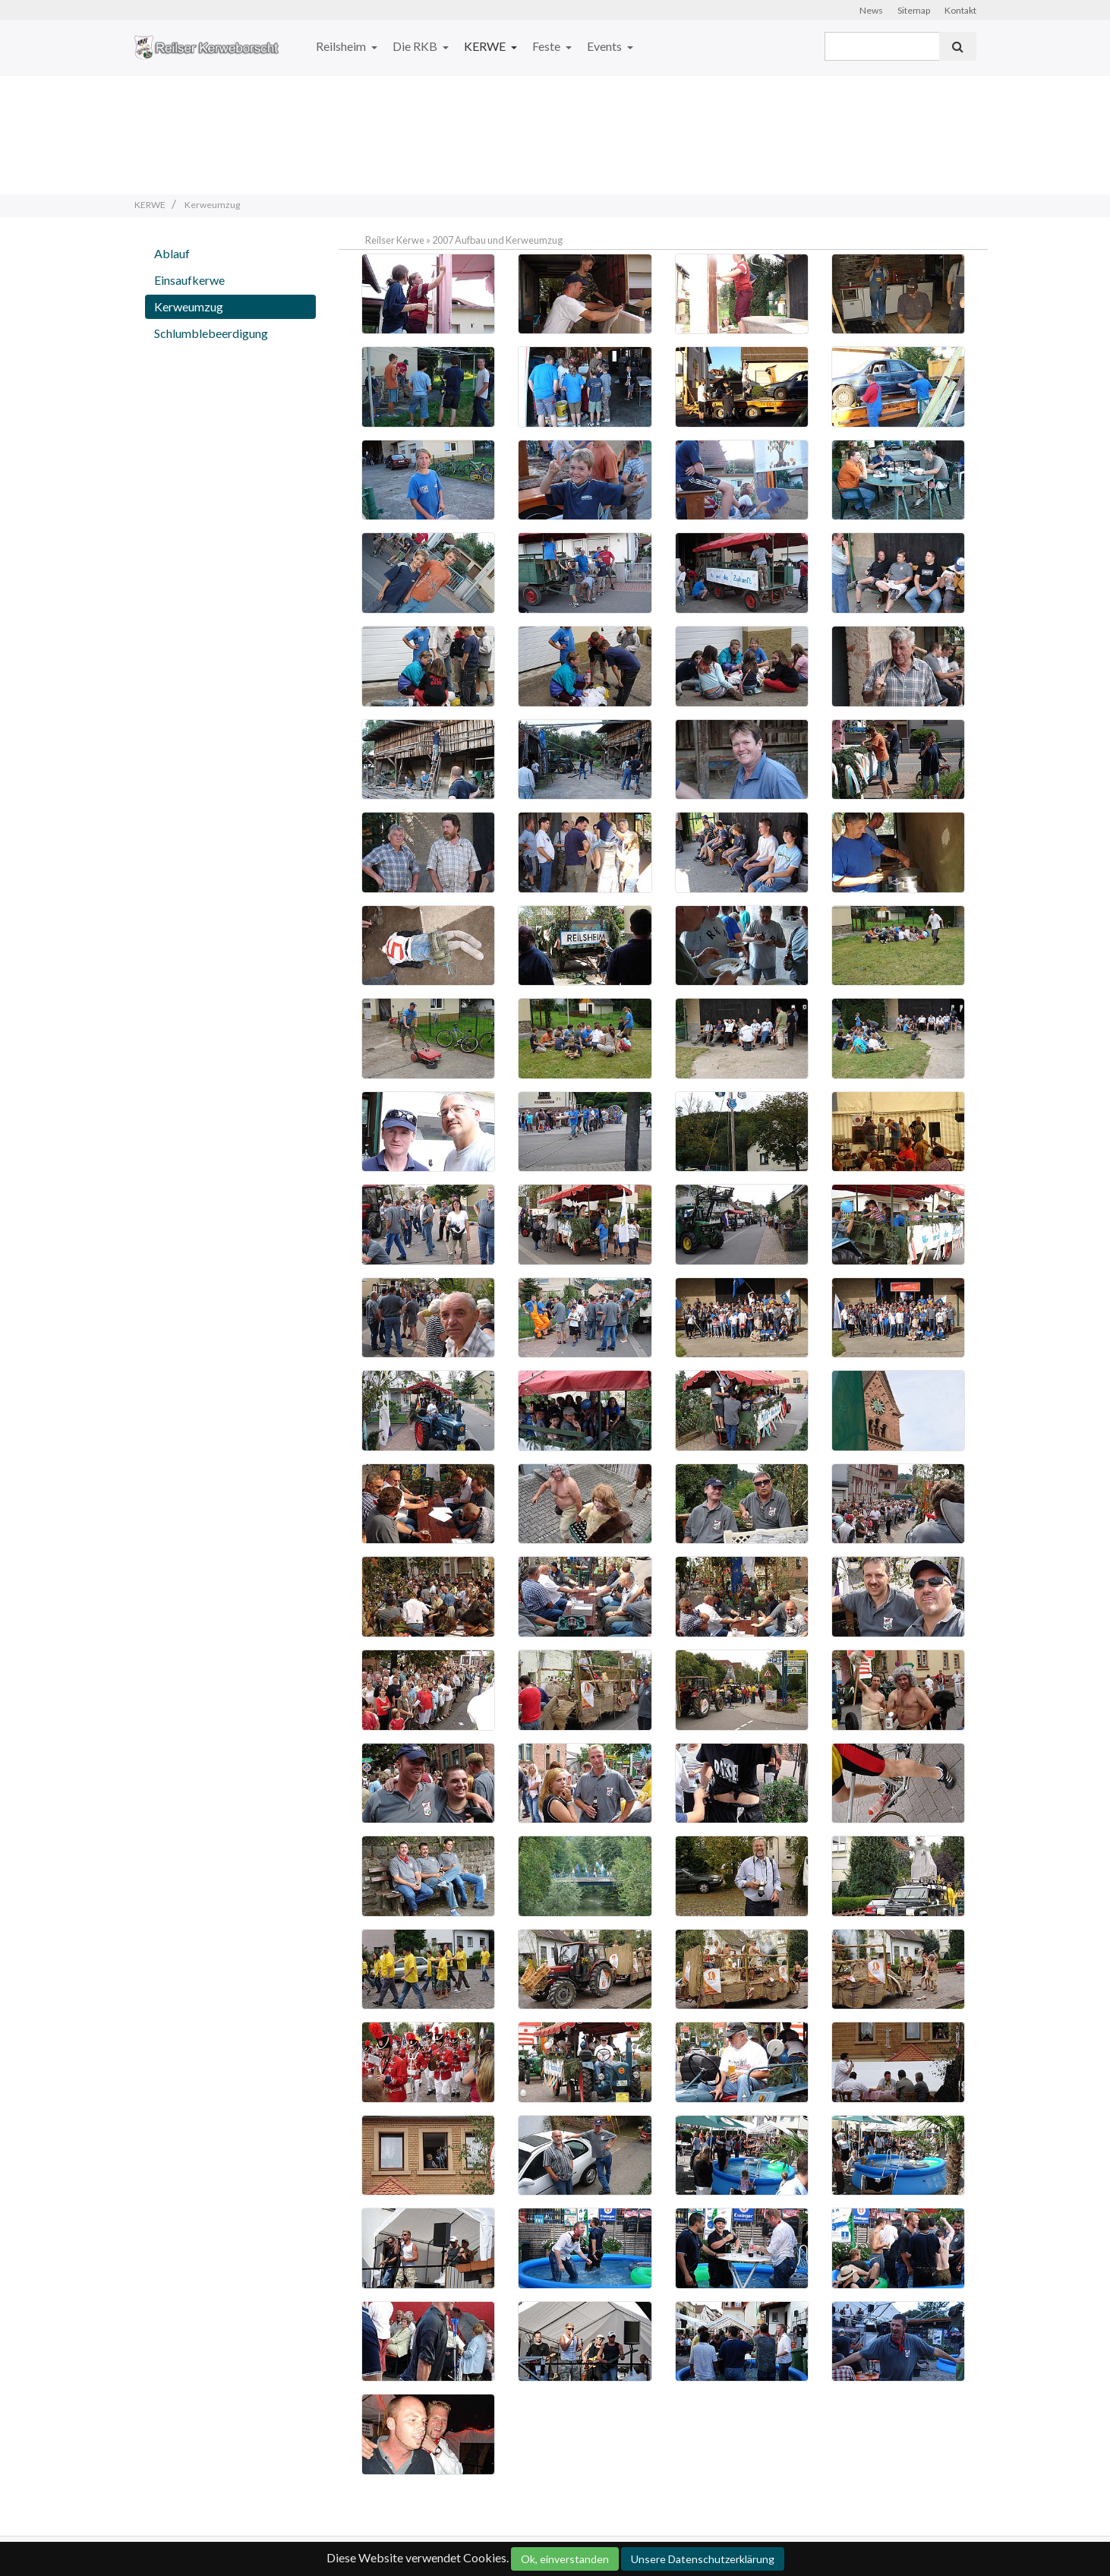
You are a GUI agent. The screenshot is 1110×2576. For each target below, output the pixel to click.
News (871, 10)
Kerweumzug (188, 306)
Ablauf (172, 253)
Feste (547, 46)
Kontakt (960, 10)
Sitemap (913, 10)
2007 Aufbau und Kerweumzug (497, 240)
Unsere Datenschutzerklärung (702, 2558)
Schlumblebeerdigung (211, 333)
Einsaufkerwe (189, 280)
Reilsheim (342, 46)
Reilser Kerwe (394, 240)
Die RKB (416, 46)
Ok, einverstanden (565, 2558)
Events (605, 46)
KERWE (486, 46)
